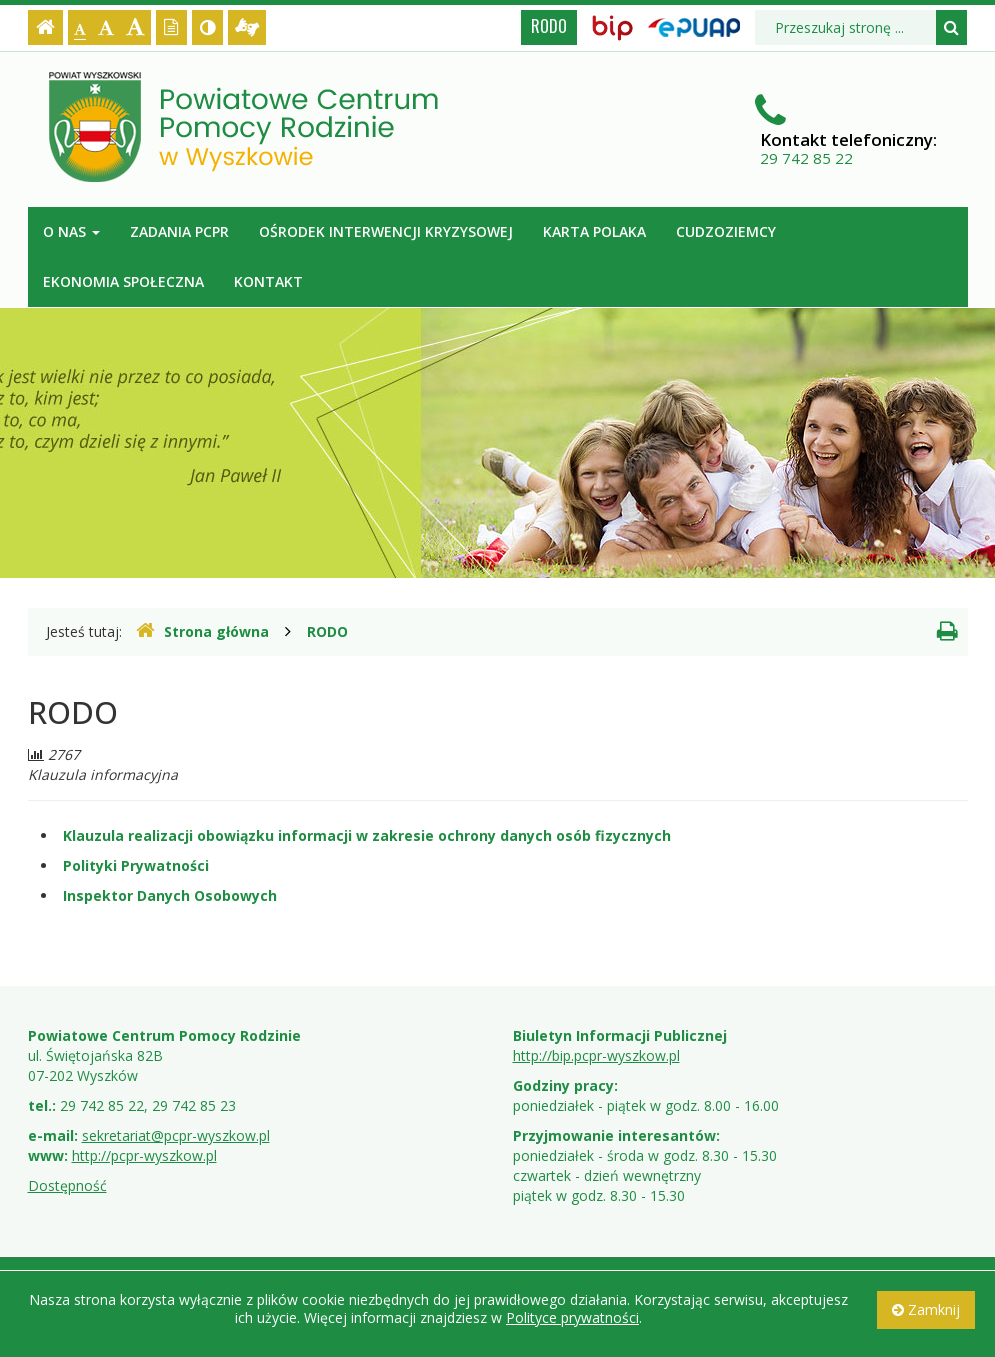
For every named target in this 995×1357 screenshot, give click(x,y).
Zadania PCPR (179, 231)
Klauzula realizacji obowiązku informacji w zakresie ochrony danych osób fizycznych (367, 835)
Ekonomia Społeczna (123, 281)
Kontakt (268, 281)
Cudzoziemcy (726, 231)
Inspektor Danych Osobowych (170, 895)
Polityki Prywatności (136, 865)
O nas (71, 231)
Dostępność (67, 1185)
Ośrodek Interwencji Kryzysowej (386, 231)
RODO (549, 26)
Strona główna (202, 631)
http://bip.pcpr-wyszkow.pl (596, 1055)
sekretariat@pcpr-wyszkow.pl (176, 1135)
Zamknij (926, 1309)
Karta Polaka (594, 231)
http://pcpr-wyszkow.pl (144, 1155)
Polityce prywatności (572, 1317)
